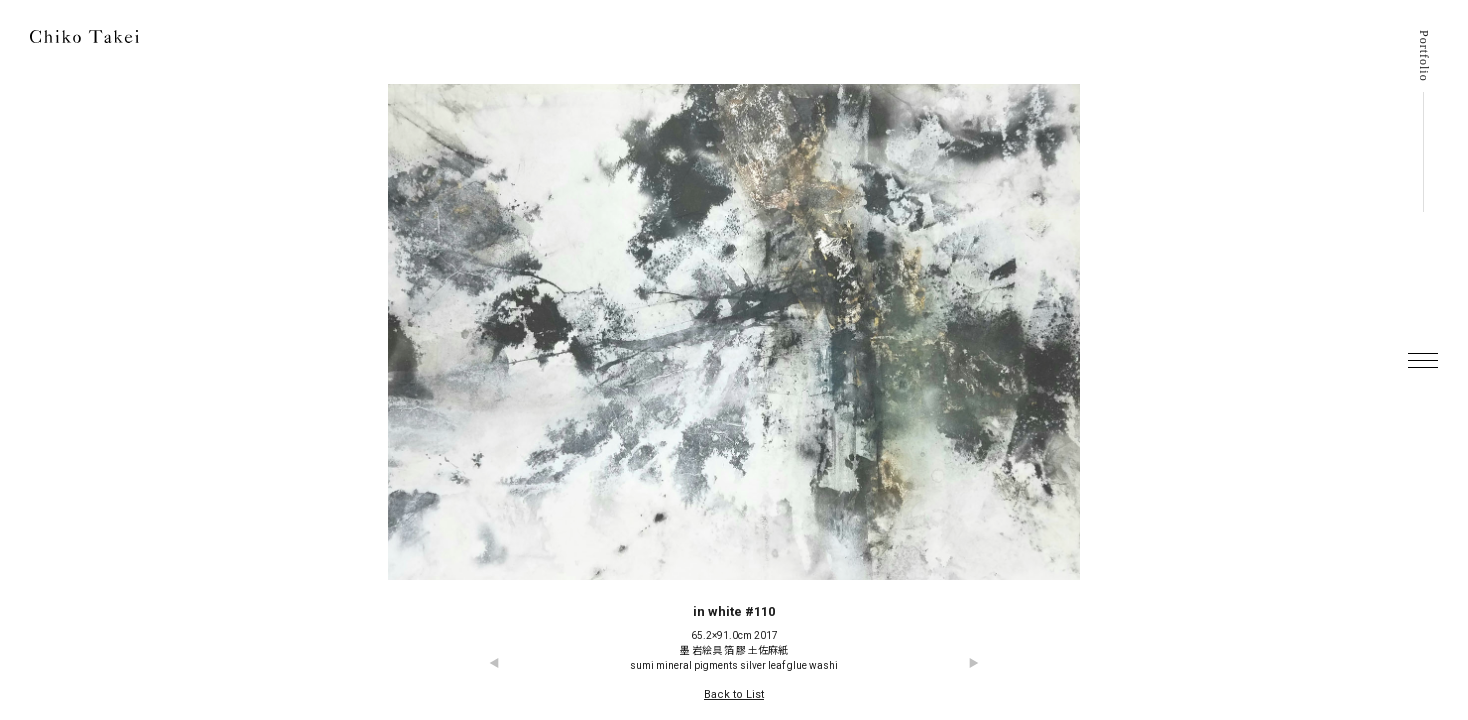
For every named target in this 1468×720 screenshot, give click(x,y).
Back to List (734, 694)
